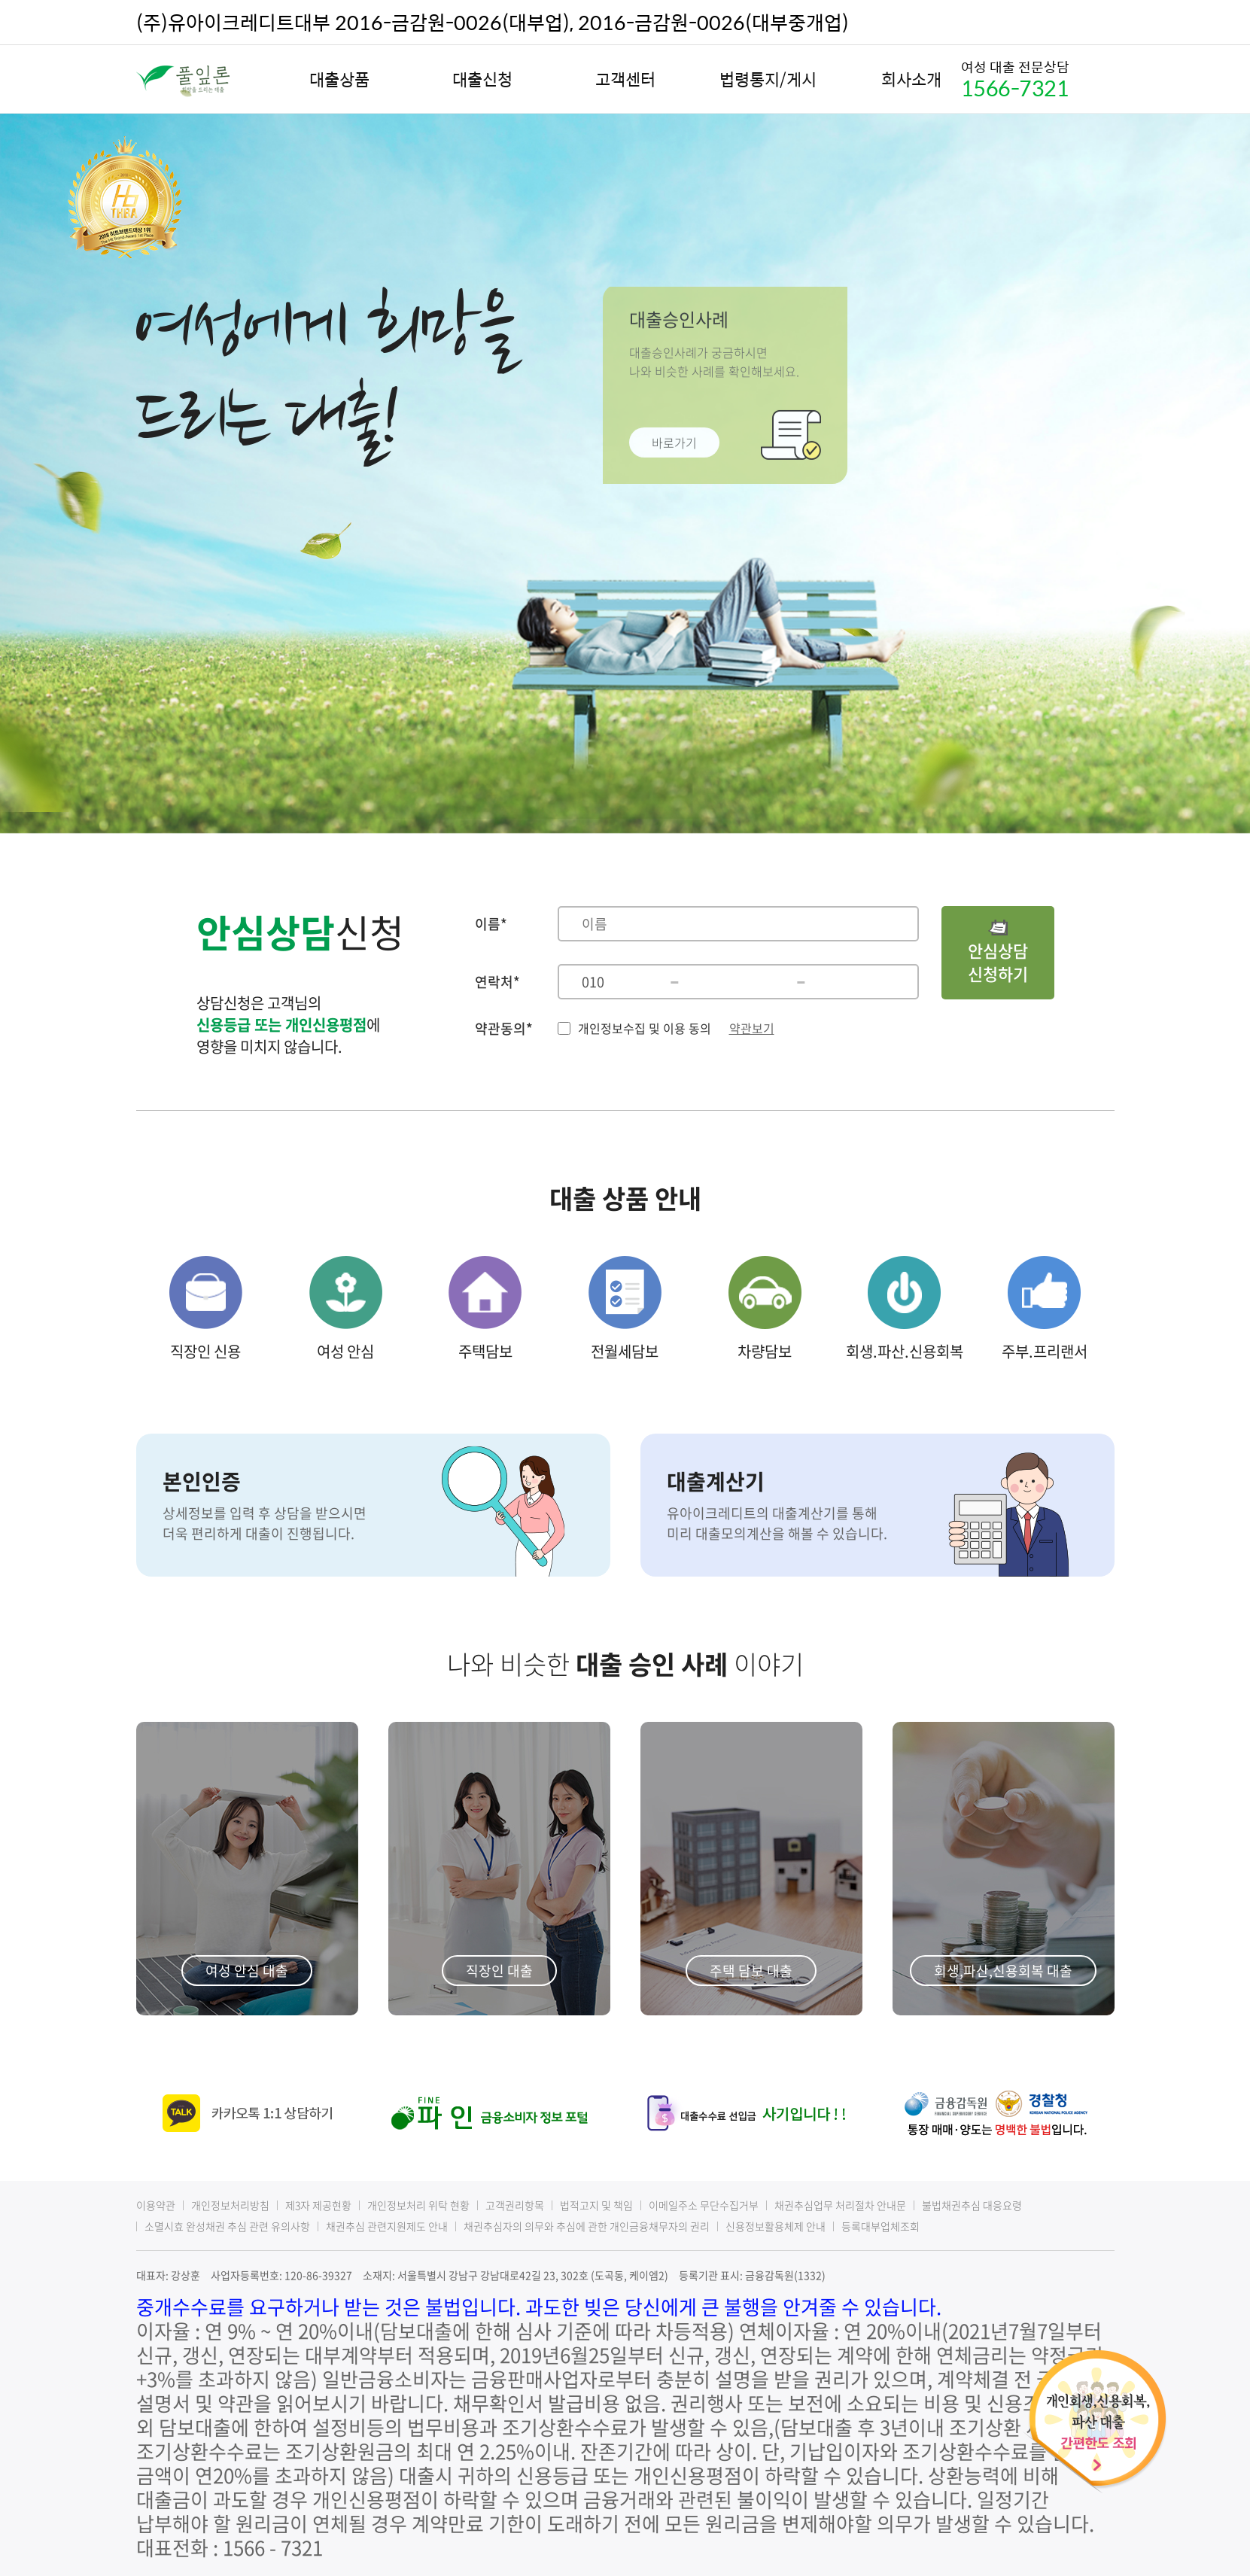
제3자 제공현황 (318, 2205)
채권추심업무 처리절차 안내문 (840, 2205)
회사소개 (911, 79)
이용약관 (155, 2205)
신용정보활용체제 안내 (775, 2226)
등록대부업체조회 (880, 2226)
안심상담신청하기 (998, 953)
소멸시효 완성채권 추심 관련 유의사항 (227, 2226)
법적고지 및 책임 (596, 2205)
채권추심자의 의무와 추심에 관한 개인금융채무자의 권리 (587, 2226)
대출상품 (339, 79)
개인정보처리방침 (230, 2205)
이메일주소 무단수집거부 (704, 2205)
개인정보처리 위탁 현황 (418, 2205)
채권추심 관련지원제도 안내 (387, 2226)
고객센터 (625, 79)
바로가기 (674, 439)
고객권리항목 (514, 2205)
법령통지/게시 (768, 79)
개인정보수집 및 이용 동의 (644, 1028)
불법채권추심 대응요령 (972, 2205)
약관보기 (751, 1028)
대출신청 (482, 79)
